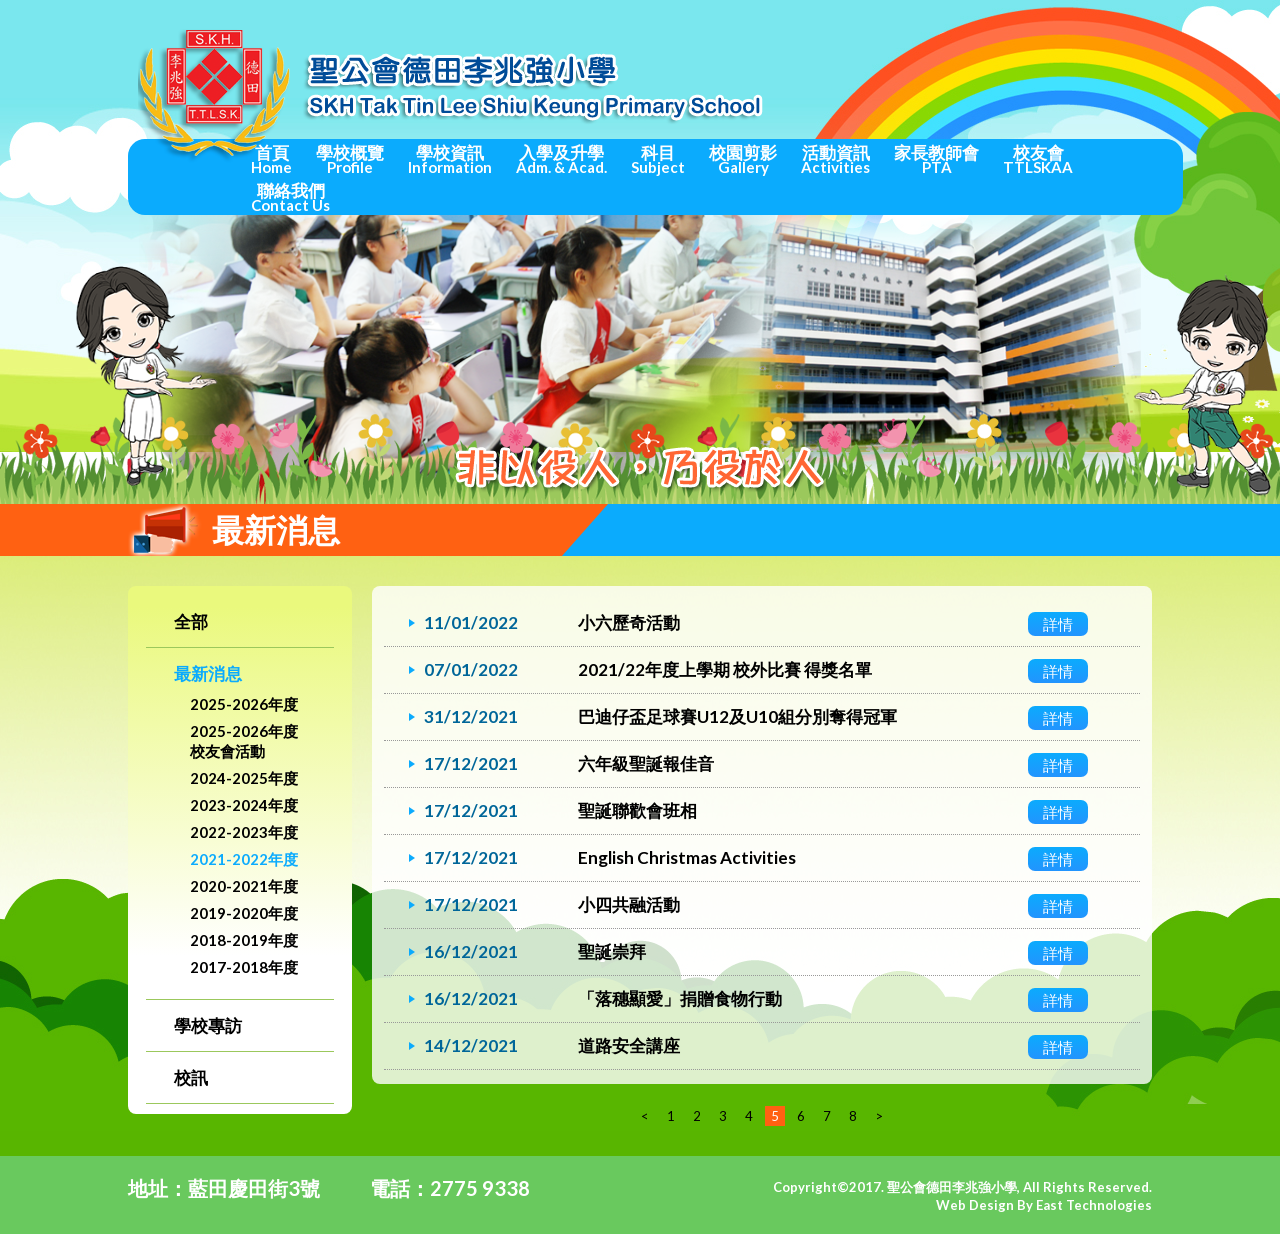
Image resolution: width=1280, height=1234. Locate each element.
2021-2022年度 (244, 859)
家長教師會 (936, 159)
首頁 (271, 159)
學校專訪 (208, 1025)
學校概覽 (350, 159)
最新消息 (208, 673)
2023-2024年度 (244, 805)
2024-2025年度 (244, 778)
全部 (191, 621)
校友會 (1038, 159)
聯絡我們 (290, 197)
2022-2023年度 (244, 832)
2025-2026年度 (244, 704)
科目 (658, 159)
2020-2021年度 (244, 886)
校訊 (191, 1077)
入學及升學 (561, 159)
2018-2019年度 (244, 940)
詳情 (1058, 624)
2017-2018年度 (244, 967)
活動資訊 (835, 159)
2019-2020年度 (244, 913)
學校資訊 (450, 159)
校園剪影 (743, 159)
